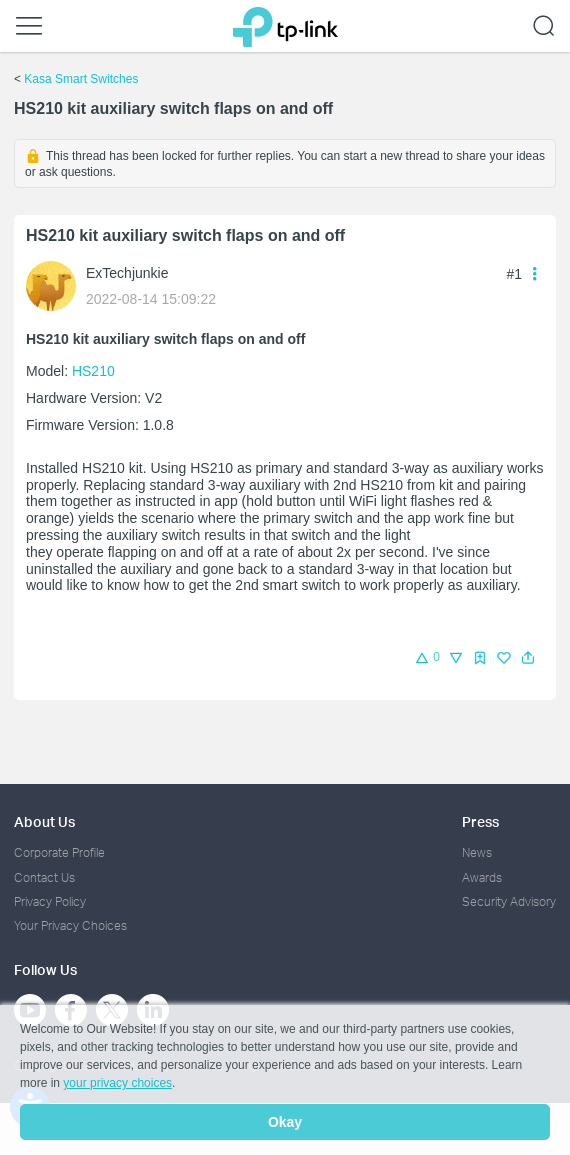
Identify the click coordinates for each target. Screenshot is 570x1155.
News (477, 852)
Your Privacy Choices (70, 925)
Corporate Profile (59, 852)
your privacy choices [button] (117, 1083)
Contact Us (44, 877)
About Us (44, 821)
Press (480, 821)
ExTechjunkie (127, 273)
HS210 (93, 371)
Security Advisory (509, 901)
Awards (482, 877)
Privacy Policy (50, 901)
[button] (528, 658)
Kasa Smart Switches (81, 79)
